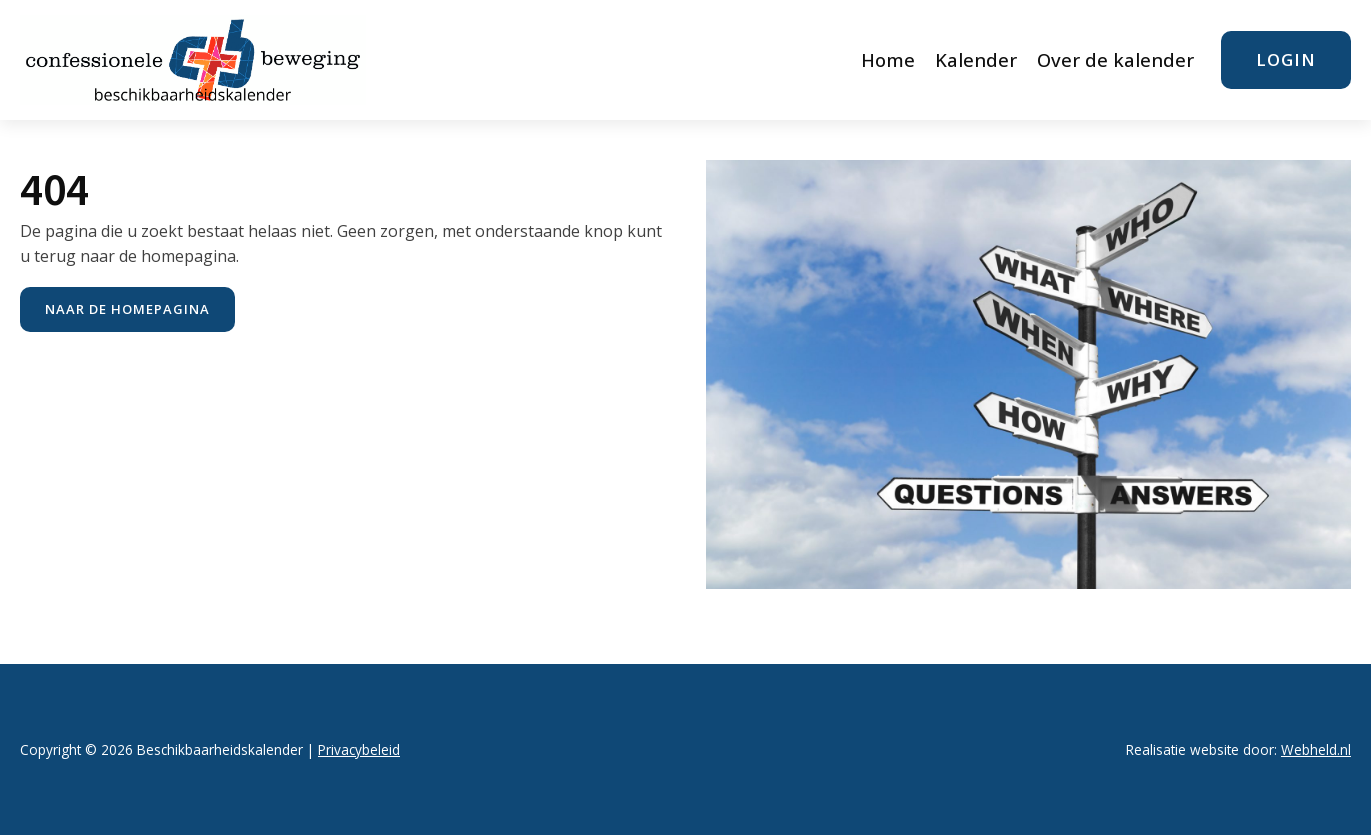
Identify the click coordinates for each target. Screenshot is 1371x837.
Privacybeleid (359, 749)
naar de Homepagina (127, 309)
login (1286, 59)
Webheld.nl (1316, 749)
